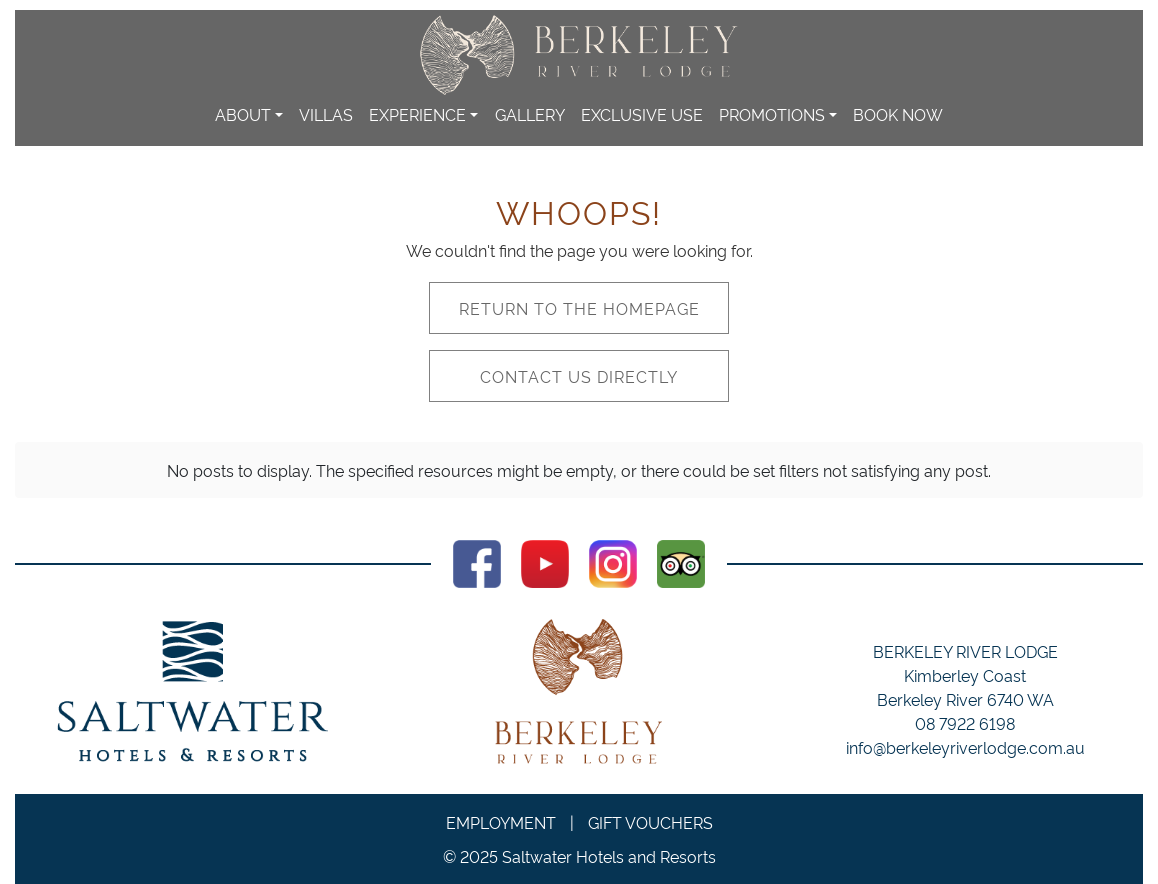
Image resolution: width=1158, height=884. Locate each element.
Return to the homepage (579, 308)
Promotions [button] (772, 114)
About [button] (243, 114)
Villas (326, 114)
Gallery (530, 114)
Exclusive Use (642, 114)
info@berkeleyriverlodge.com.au (965, 747)
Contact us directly (579, 376)
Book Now (898, 114)
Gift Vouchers (650, 822)
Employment (501, 822)
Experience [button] (417, 114)
